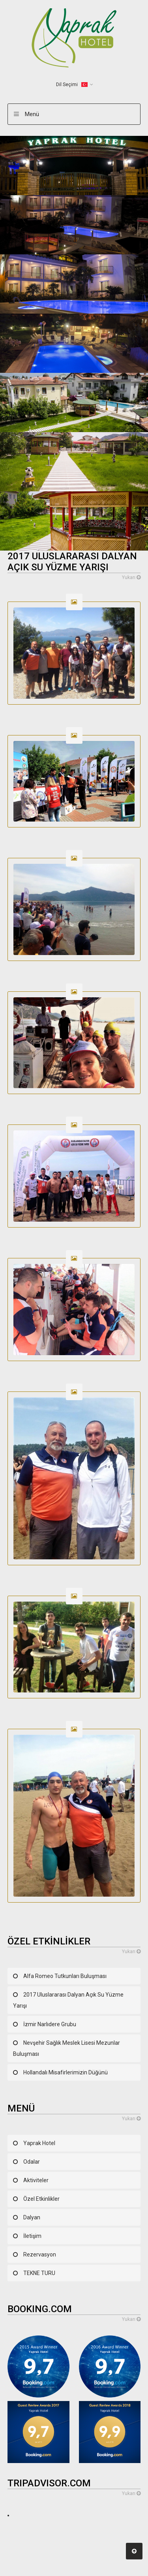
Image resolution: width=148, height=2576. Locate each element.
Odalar (31, 2162)
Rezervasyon (39, 2254)
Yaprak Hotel (39, 2143)
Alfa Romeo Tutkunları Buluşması (65, 1976)
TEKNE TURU (39, 2273)
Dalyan (31, 2217)
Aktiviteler (36, 2180)
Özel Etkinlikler (41, 2199)
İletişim (32, 2236)
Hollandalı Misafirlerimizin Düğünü (65, 2072)
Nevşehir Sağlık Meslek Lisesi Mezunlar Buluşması (66, 2048)
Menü (32, 114)
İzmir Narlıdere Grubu (49, 2024)
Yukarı (131, 577)
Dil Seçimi (72, 84)
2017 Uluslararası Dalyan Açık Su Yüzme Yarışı (68, 2000)
